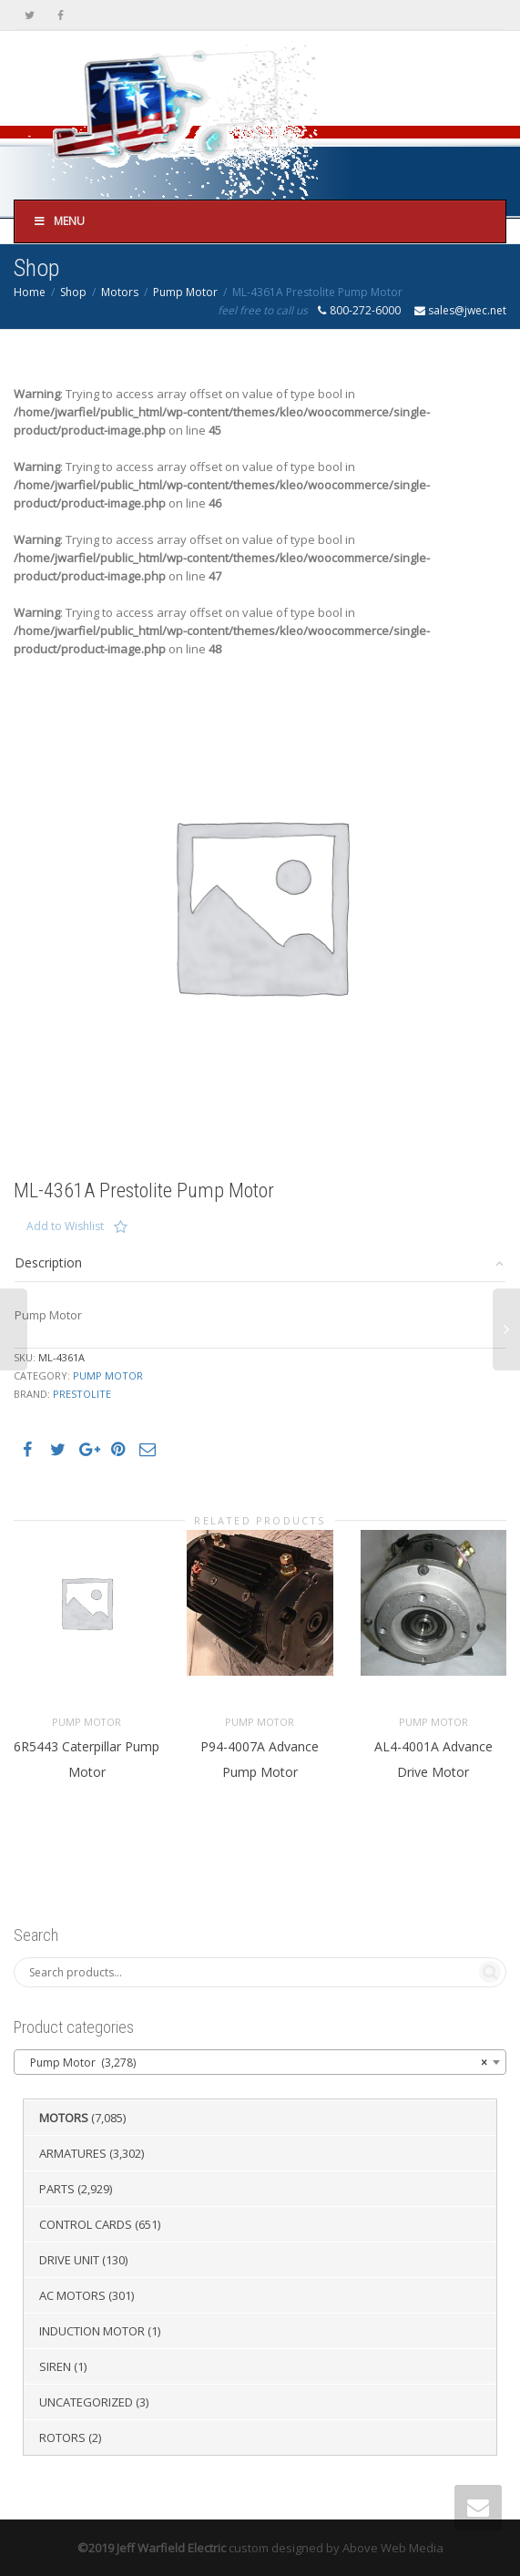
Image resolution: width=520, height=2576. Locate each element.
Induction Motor (92, 2331)
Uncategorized (86, 2402)
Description (48, 1262)
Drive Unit (69, 2260)
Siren (55, 2366)
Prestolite (82, 1394)
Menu (59, 221)
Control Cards (85, 2224)
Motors (119, 292)
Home (30, 292)
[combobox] (260, 2062)
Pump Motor (185, 292)
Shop (73, 292)
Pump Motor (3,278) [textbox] (254, 2063)
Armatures (73, 2153)
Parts (57, 2189)
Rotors (62, 2437)
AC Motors (72, 2295)
